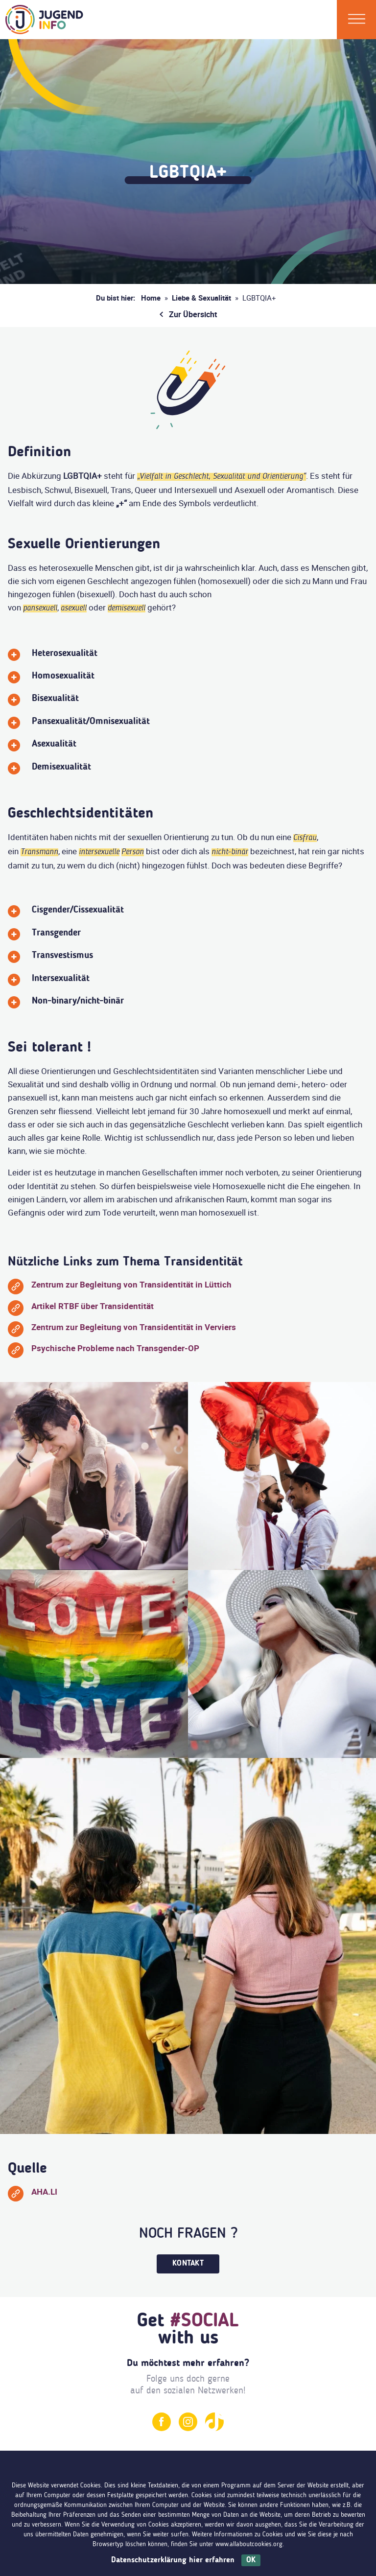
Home (151, 298)
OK (251, 2560)
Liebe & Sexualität (201, 298)
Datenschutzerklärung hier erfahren (173, 2560)
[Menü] (356, 19)
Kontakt (188, 2264)
